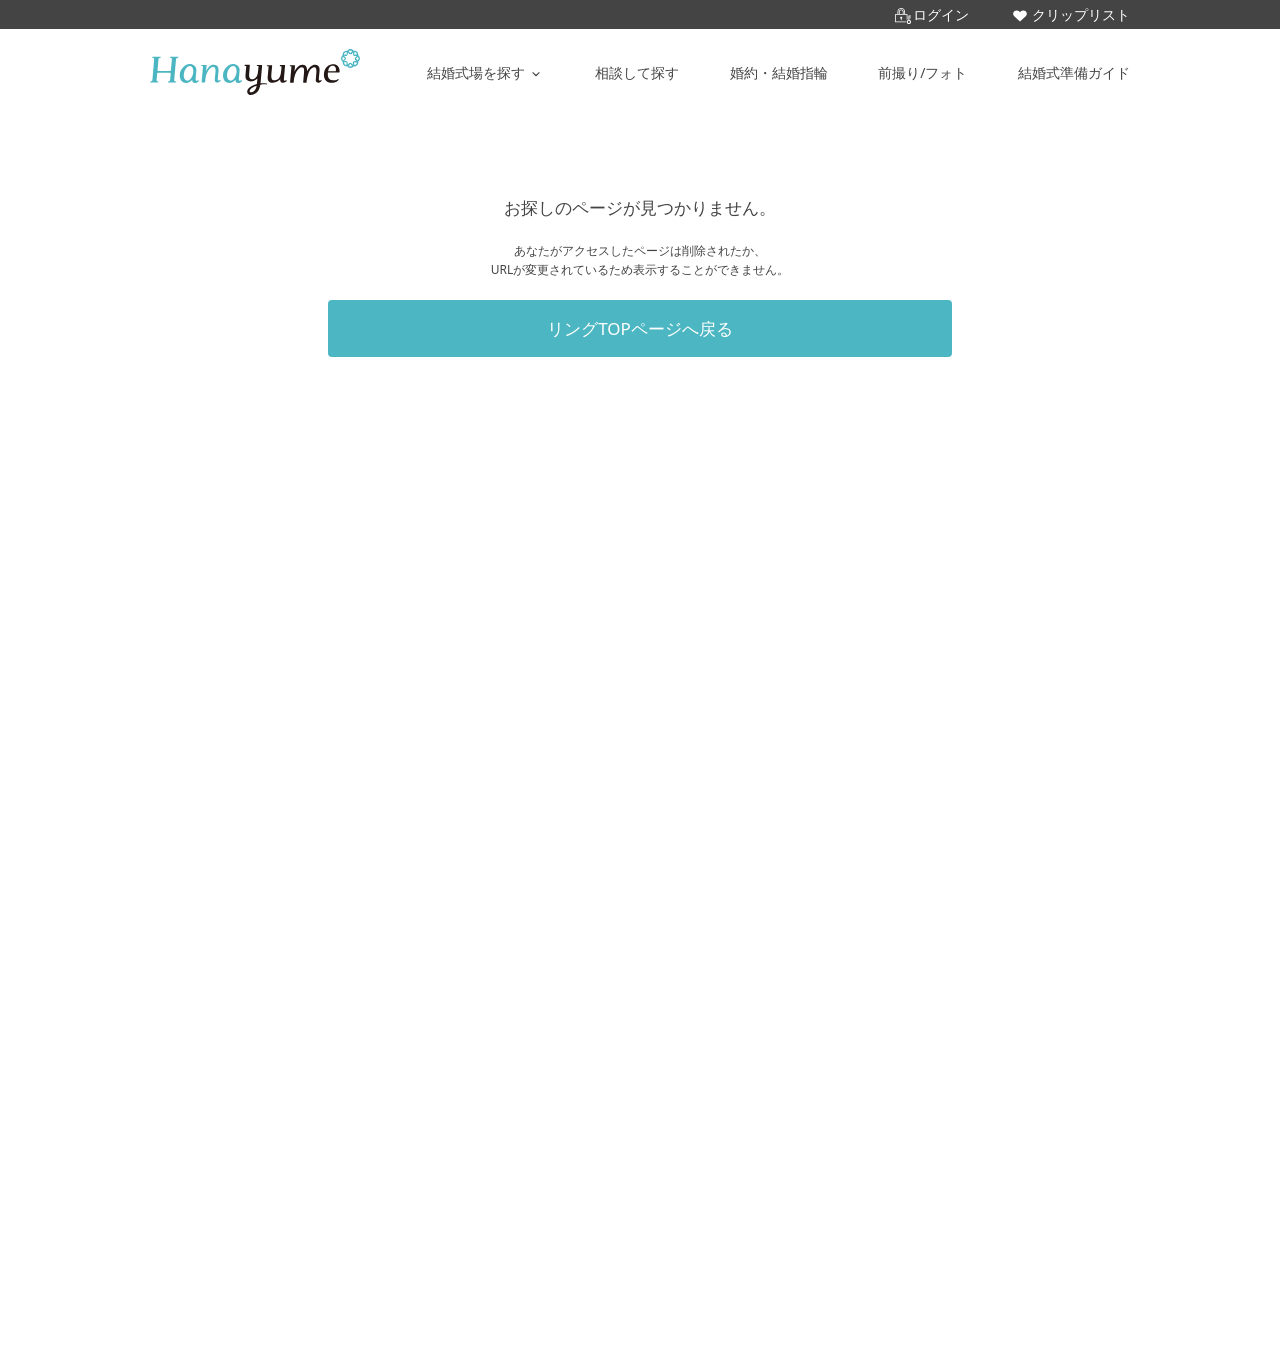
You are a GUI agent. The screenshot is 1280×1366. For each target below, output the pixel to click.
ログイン (932, 14)
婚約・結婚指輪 (779, 72)
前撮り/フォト (922, 72)
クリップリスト (1071, 14)
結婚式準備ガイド (1074, 72)
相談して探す (637, 72)
